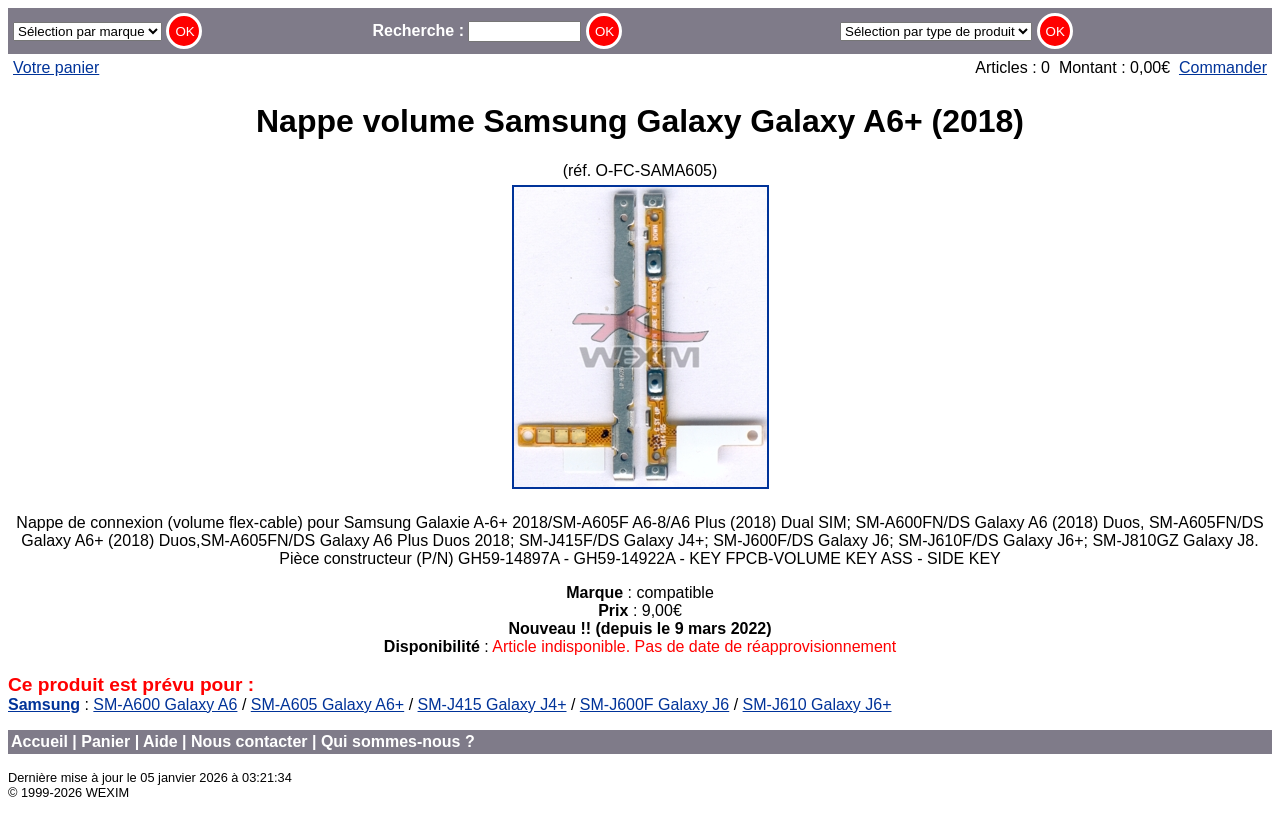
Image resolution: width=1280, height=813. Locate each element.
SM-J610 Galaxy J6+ (817, 704)
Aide (160, 741)
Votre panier (56, 67)
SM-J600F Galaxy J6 (654, 704)
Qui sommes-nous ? (398, 741)
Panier (105, 741)
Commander (1223, 67)
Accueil (39, 741)
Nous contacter (249, 741)
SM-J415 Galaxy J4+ (492, 704)
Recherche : (476, 30)
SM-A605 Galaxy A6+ (327, 704)
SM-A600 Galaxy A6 (165, 704)
